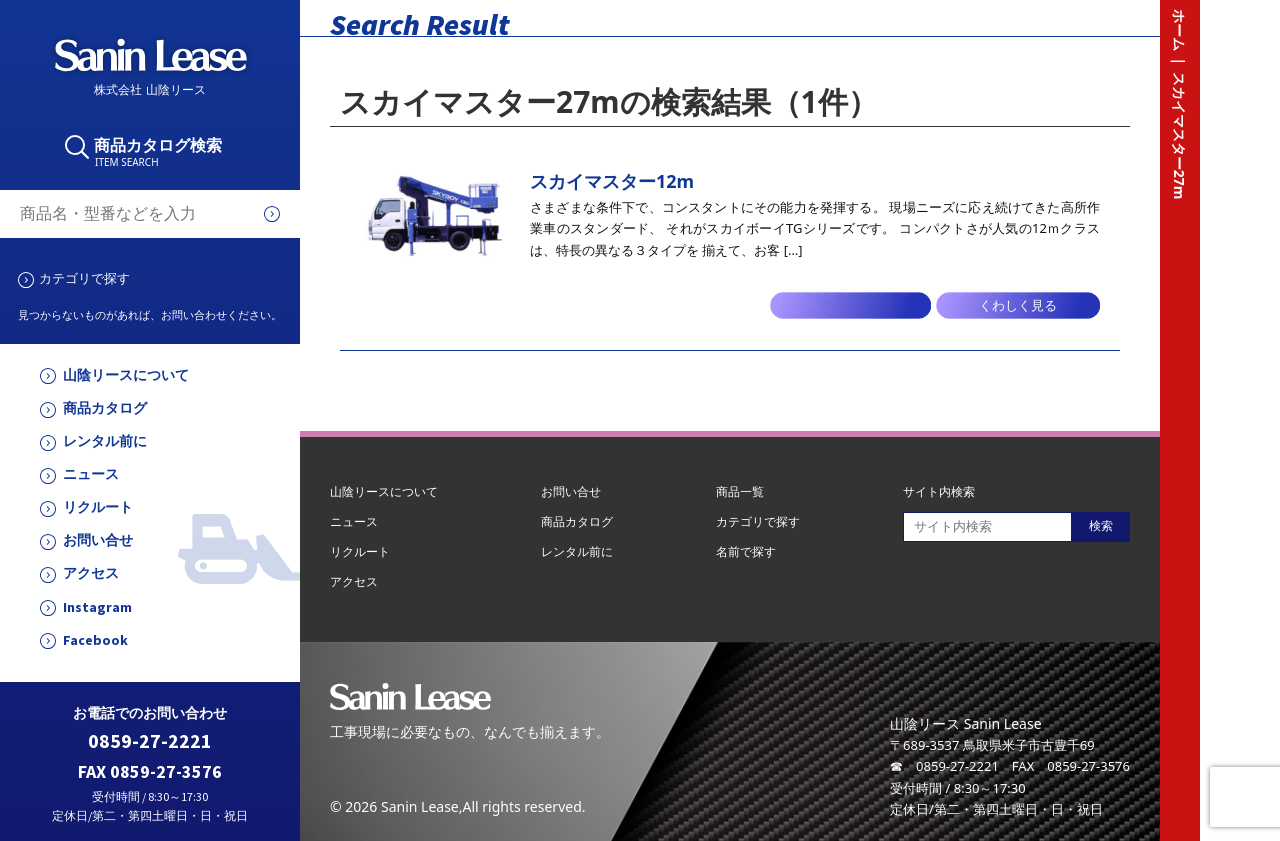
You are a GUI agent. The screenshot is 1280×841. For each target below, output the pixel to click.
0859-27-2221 (150, 741)
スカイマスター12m (612, 181)
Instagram (97, 607)
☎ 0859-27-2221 (944, 766)
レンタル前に (105, 441)
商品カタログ (105, 408)
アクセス (91, 573)
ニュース (91, 474)
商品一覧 (740, 491)
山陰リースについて (126, 375)
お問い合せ (98, 540)
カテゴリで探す (84, 278)
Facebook (95, 640)
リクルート (98, 507)
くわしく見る (1018, 305)
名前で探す (746, 551)
